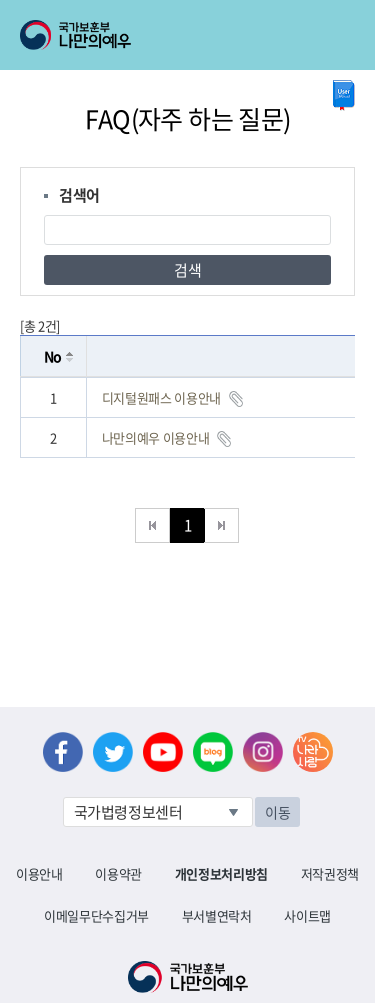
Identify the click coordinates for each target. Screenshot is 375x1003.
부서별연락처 (217, 915)
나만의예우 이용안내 (156, 437)
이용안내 (39, 873)
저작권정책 (330, 873)
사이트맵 (307, 915)
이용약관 (118, 873)
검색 (187, 270)
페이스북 (63, 752)
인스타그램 (263, 752)
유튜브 (163, 752)
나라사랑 (313, 752)
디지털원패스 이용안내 (161, 397)
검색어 (79, 195)
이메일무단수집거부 (96, 915)
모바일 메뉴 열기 (341, 35)
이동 (277, 812)
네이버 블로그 (213, 752)
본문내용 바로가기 (0, 0)
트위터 (113, 752)
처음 (152, 525)
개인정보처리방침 (221, 873)
